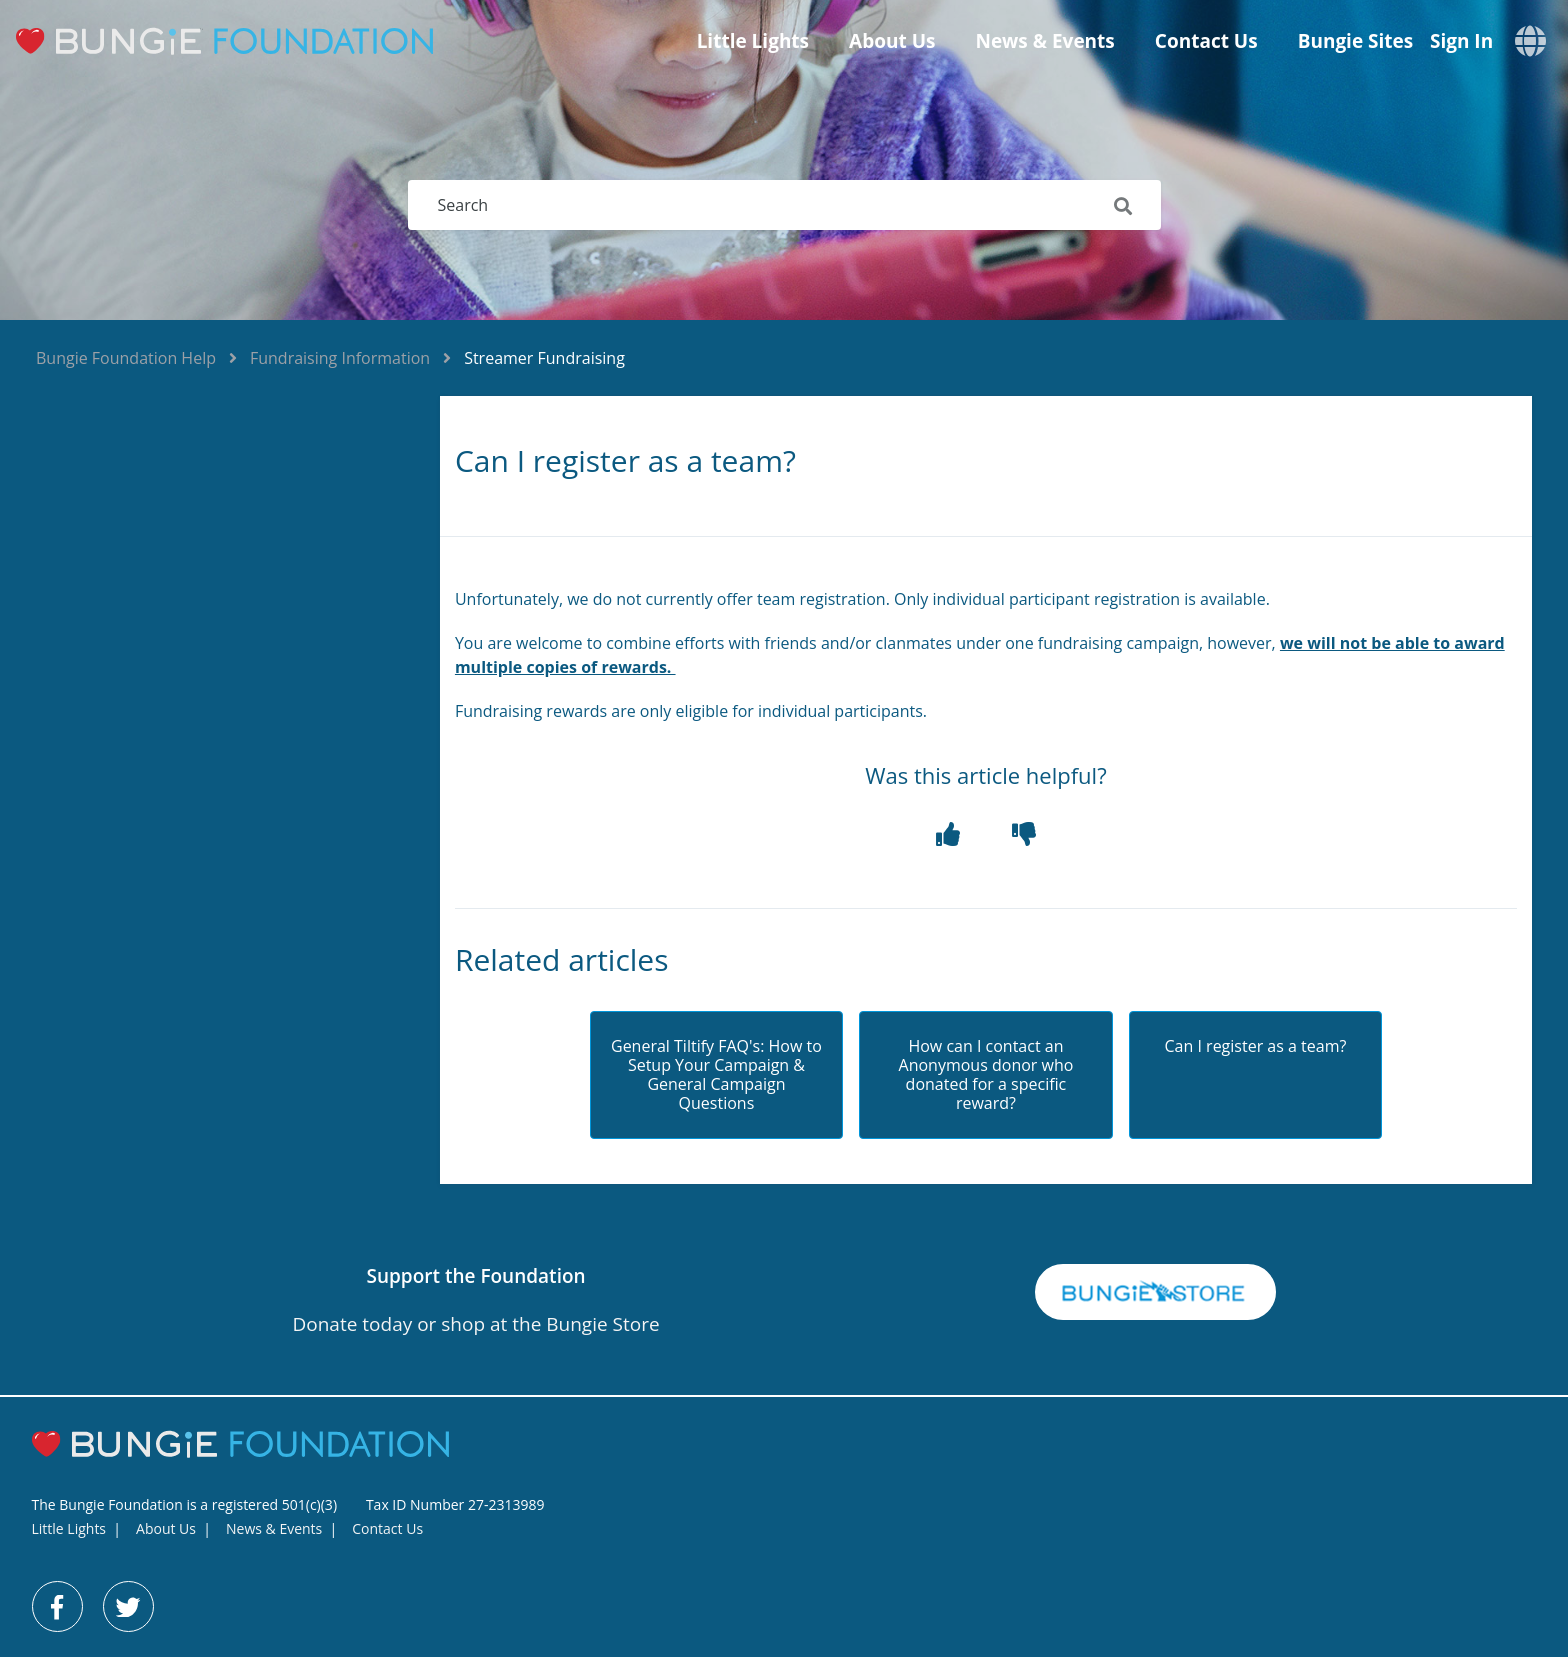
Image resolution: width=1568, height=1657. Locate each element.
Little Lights (753, 41)
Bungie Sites (1356, 41)
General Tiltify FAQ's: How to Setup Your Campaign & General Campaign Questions (716, 1075)
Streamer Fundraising (544, 358)
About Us (892, 41)
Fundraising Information (340, 358)
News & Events (1044, 41)
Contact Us (1206, 41)
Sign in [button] (1461, 41)
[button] (948, 834)
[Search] (784, 205)
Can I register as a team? (1256, 1046)
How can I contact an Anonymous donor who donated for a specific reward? (986, 1075)
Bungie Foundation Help (126, 358)
